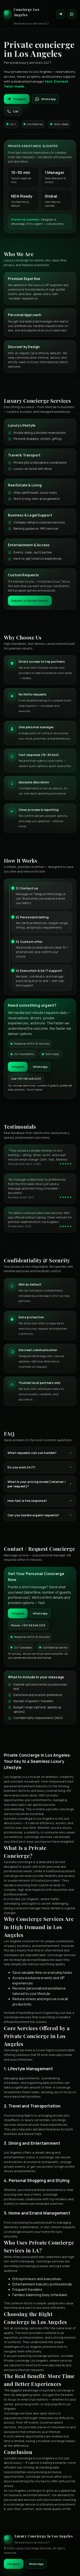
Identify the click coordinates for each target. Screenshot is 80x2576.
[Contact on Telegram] (60, 14)
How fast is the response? (40, 1501)
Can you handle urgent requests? (40, 1515)
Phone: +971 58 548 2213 (28, 1625)
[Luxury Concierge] (26, 14)
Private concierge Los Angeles (26, 2360)
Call (12, 111)
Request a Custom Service (29, 600)
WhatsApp (45, 99)
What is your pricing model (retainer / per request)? (40, 1484)
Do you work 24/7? (40, 1467)
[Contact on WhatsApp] (71, 14)
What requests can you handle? (40, 1453)
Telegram (16, 99)
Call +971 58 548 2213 (26, 1079)
